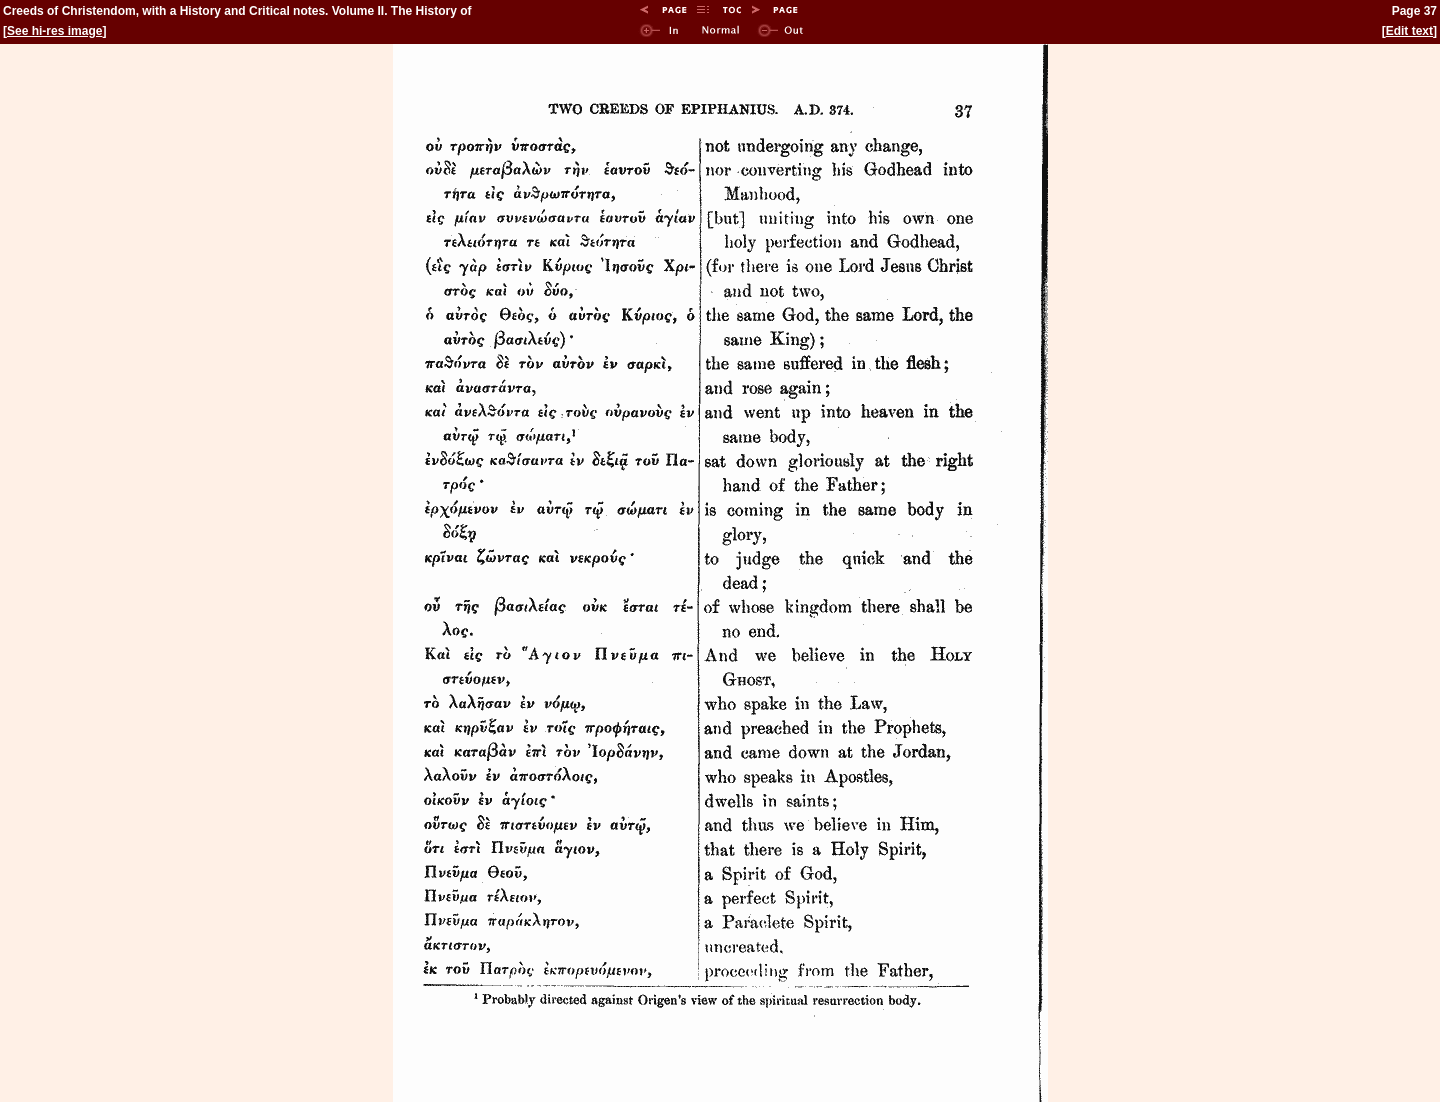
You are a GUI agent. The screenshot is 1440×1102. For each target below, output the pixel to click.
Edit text (1409, 31)
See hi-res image (54, 31)
